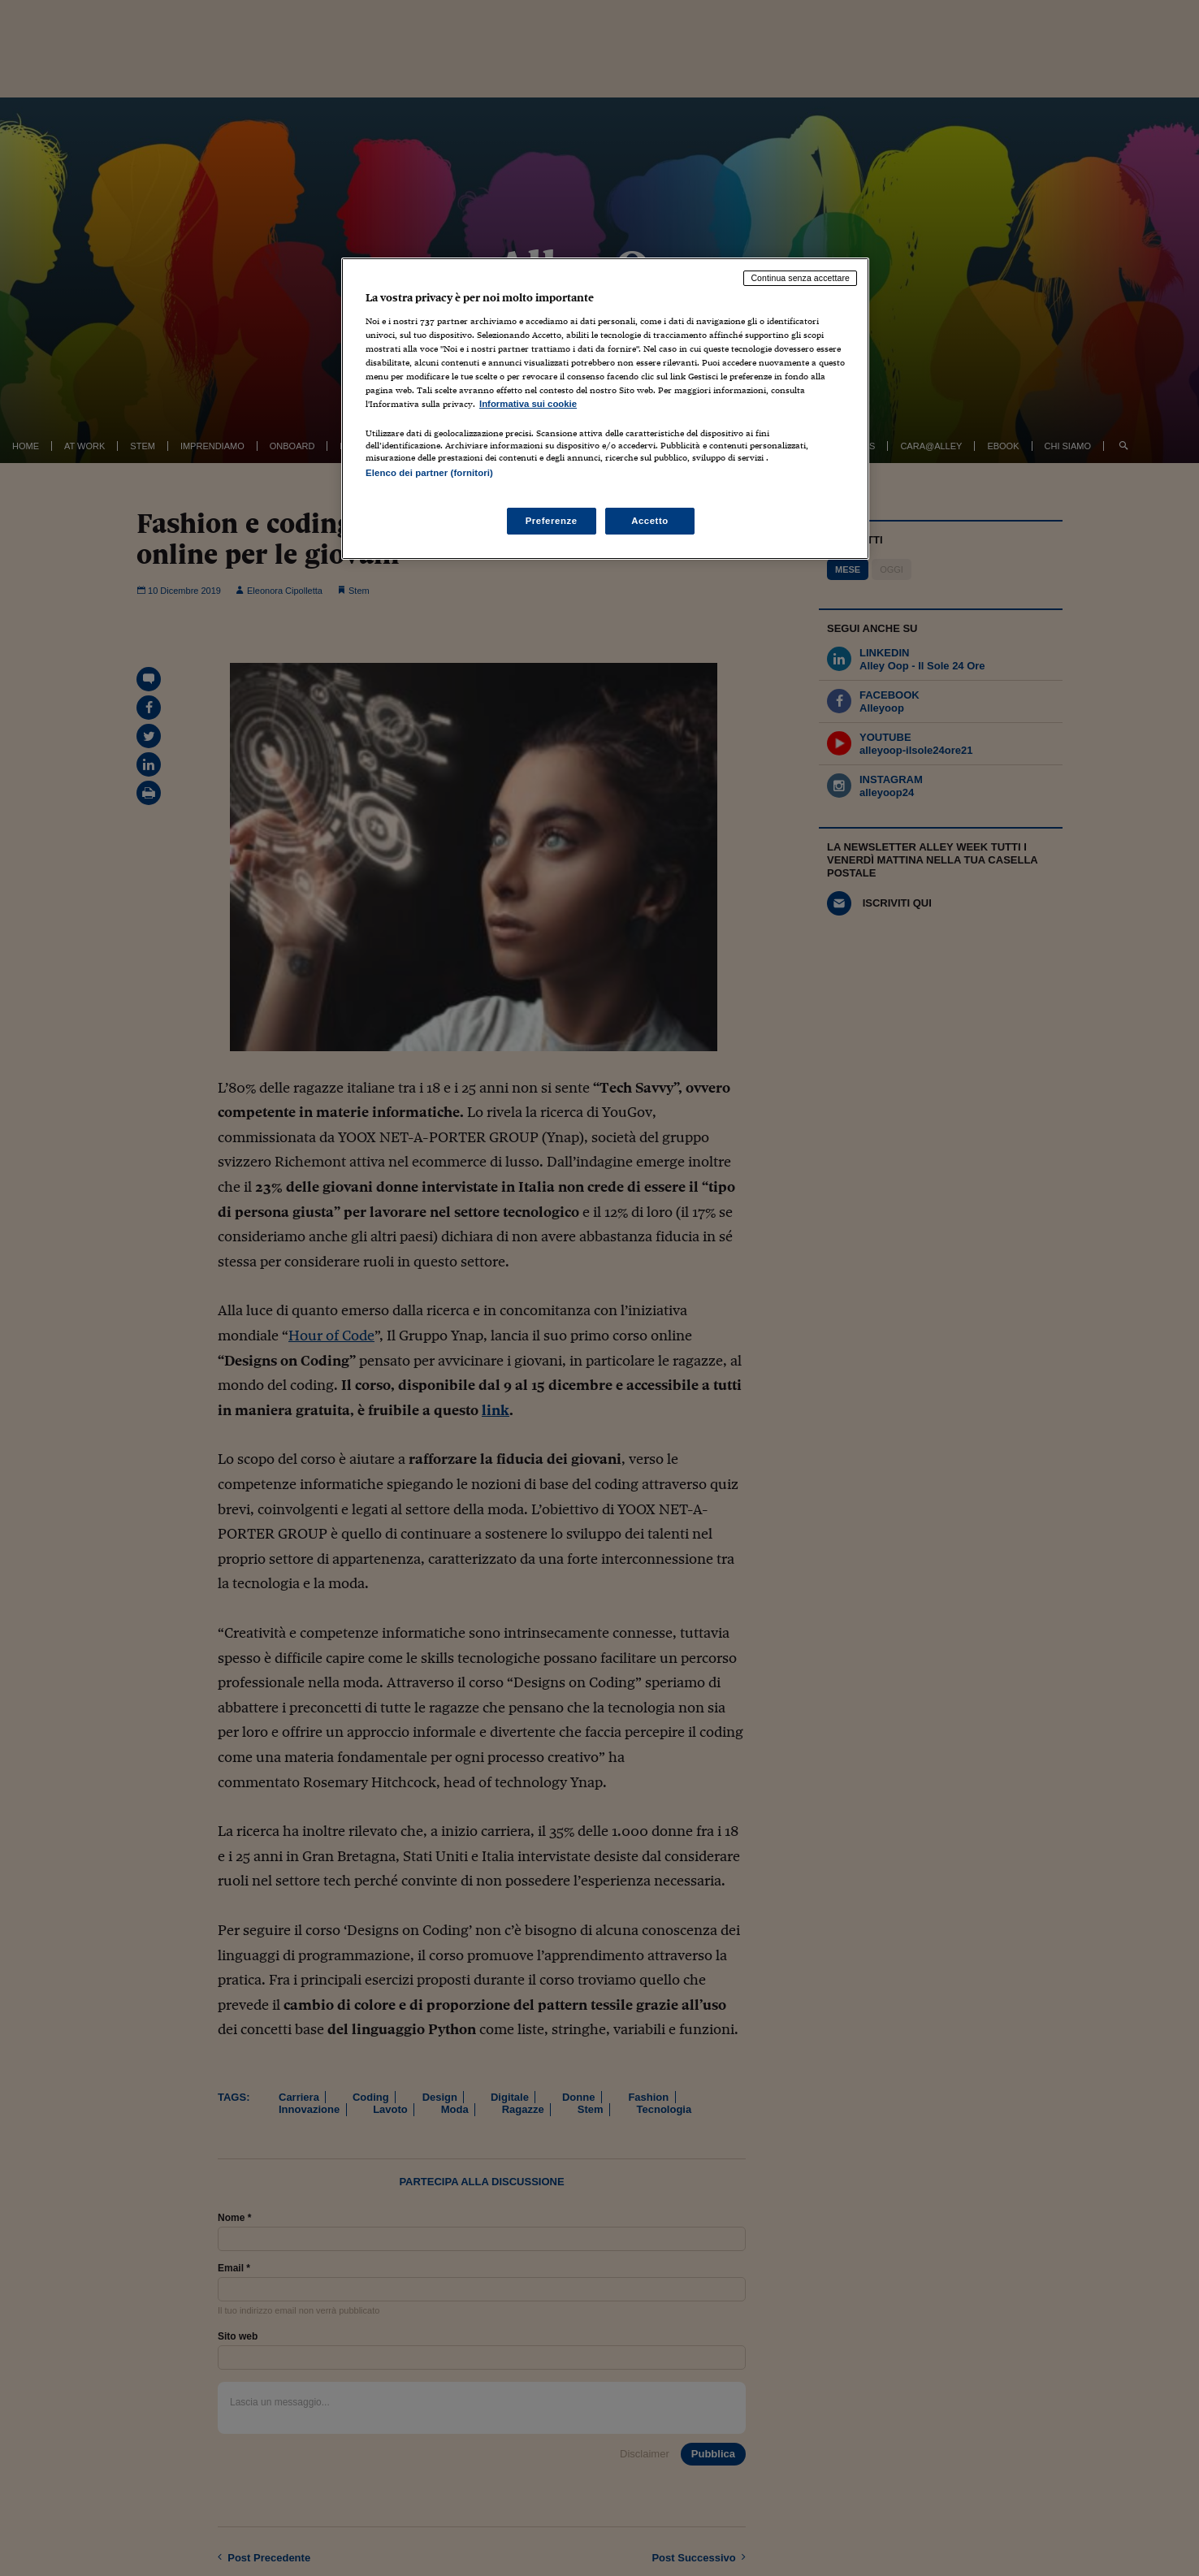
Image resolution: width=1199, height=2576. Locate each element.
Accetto (650, 521)
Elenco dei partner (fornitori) (429, 473)
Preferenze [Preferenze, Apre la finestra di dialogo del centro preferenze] (552, 521)
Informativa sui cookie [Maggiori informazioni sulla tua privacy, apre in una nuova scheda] (528, 404)
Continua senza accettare (800, 278)
